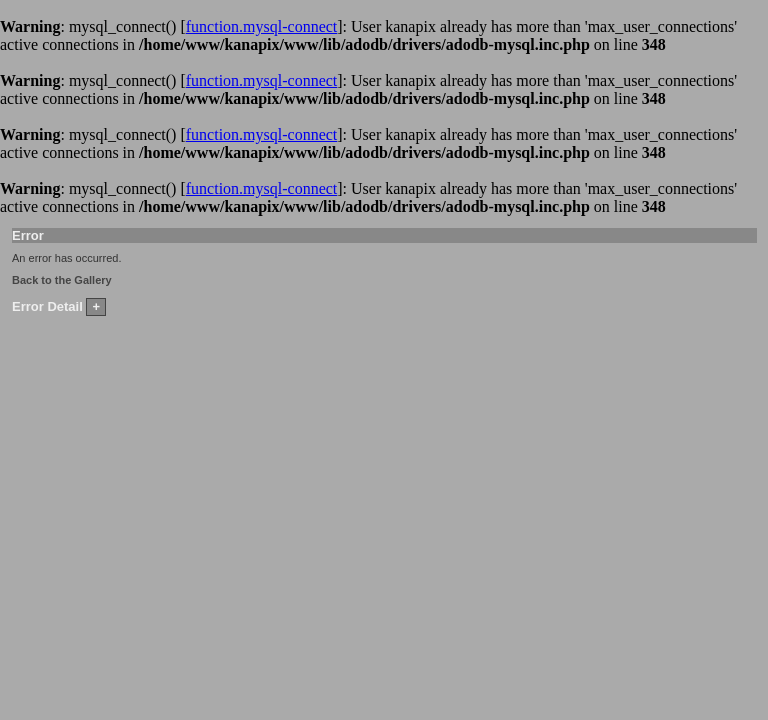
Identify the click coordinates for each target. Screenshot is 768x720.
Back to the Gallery (62, 280)
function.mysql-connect (262, 26)
